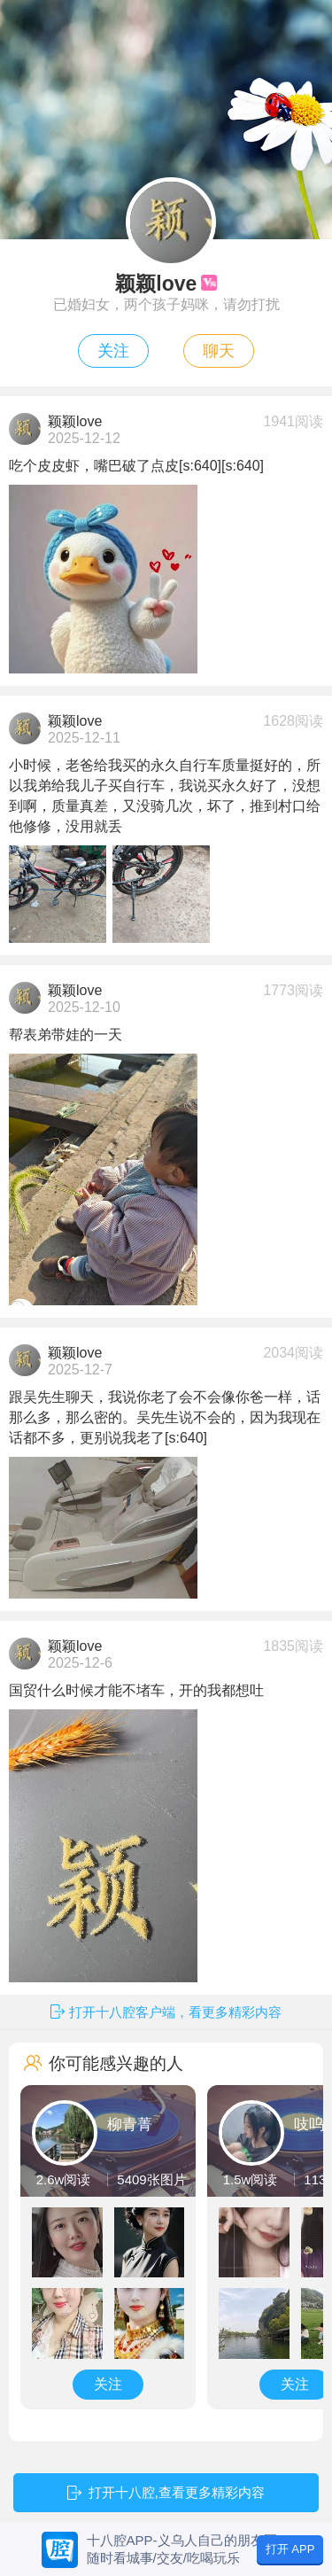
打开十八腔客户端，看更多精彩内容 (175, 2012)
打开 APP (290, 2549)
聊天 (219, 351)
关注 (113, 351)
